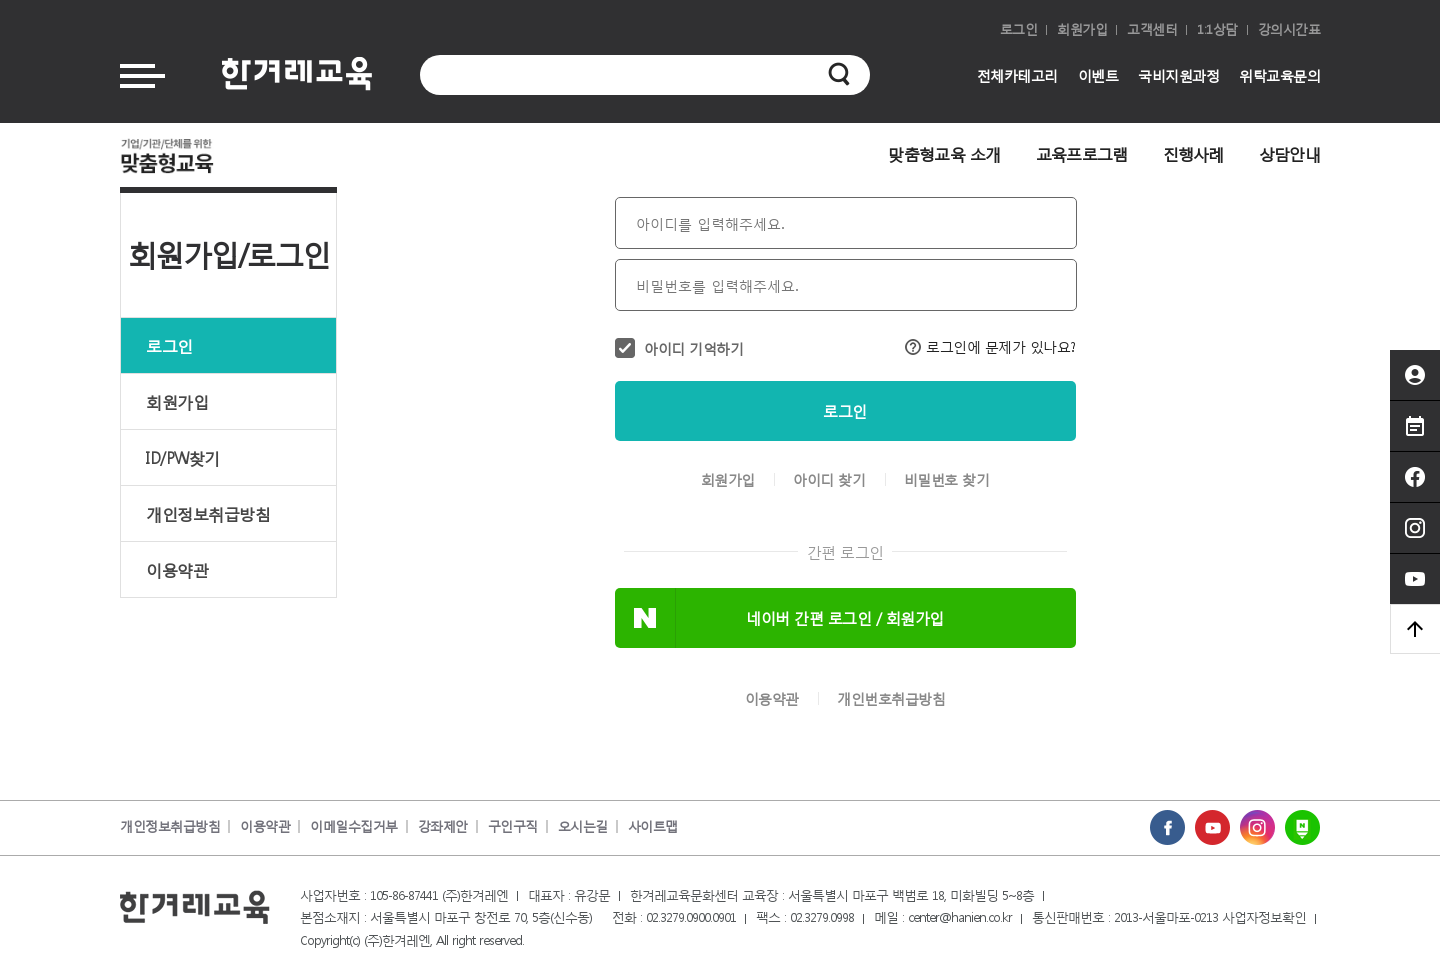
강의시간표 (1289, 29)
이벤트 (1098, 75)
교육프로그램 (1082, 153)
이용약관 (177, 569)
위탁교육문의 (1279, 75)
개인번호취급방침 (891, 699)
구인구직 (513, 826)
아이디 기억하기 (693, 348)
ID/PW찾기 (183, 457)
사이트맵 (653, 826)
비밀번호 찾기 (947, 480)
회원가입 (1082, 29)
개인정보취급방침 (208, 513)
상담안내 (1289, 153)
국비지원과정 (1178, 75)
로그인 (1019, 29)
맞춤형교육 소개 (944, 153)
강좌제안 (443, 826)
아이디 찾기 (829, 480)
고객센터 (1152, 29)
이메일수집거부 (354, 826)
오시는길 (583, 826)
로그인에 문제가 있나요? (990, 346)
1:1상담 (1217, 29)
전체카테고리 (1017, 75)
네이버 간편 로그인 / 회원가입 (845, 618)
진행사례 (1193, 153)
